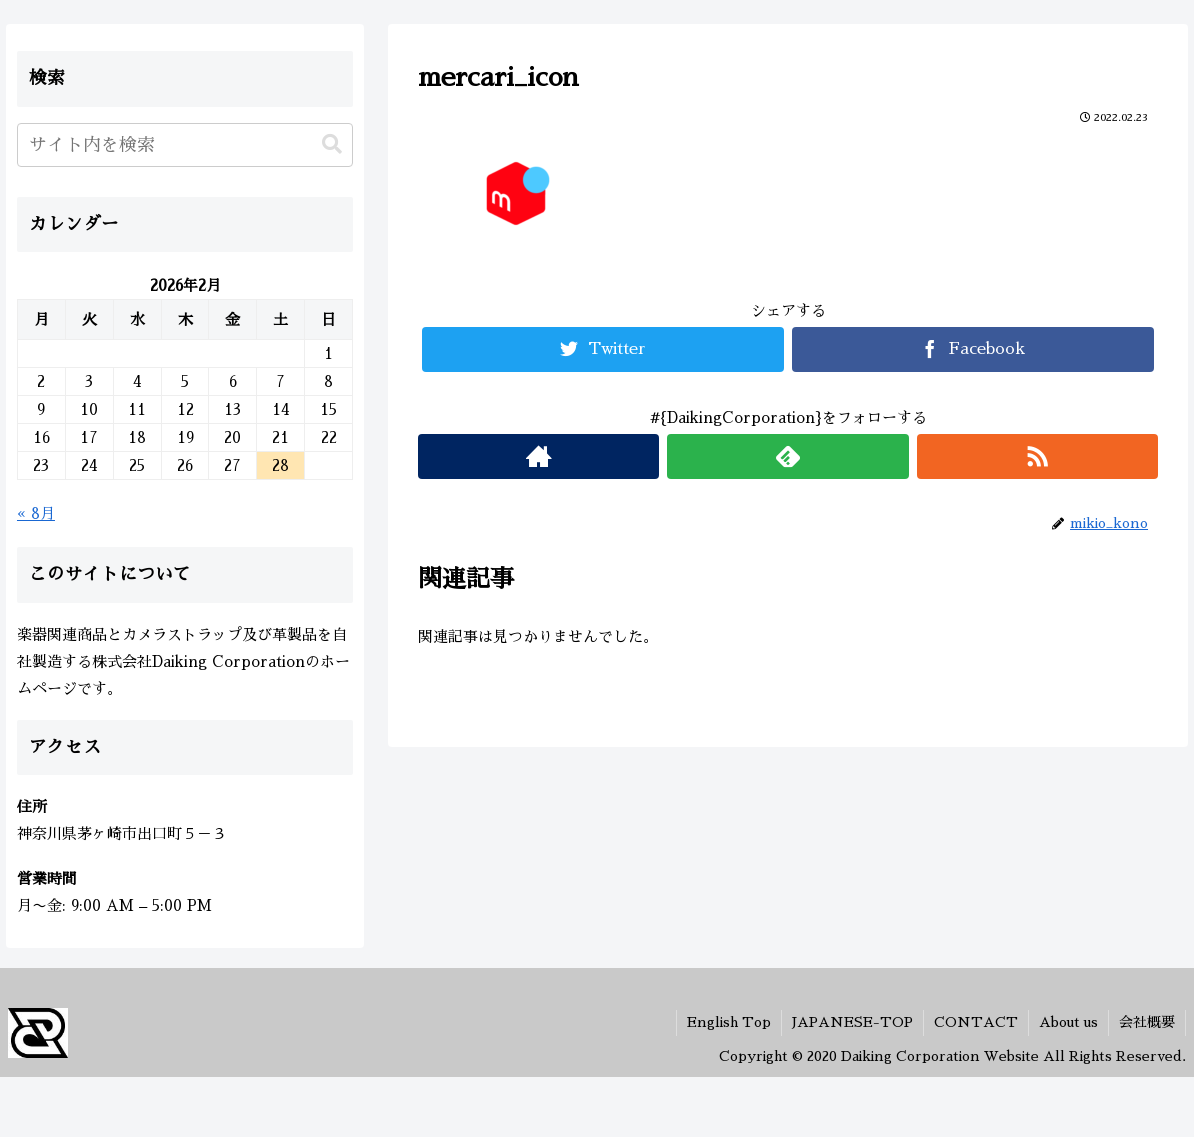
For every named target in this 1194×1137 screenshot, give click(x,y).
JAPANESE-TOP (852, 1022)
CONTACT (976, 1022)
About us (1068, 1022)
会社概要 (1147, 1022)
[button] (332, 144)
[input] (185, 145)
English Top (729, 1022)
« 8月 (36, 513)
